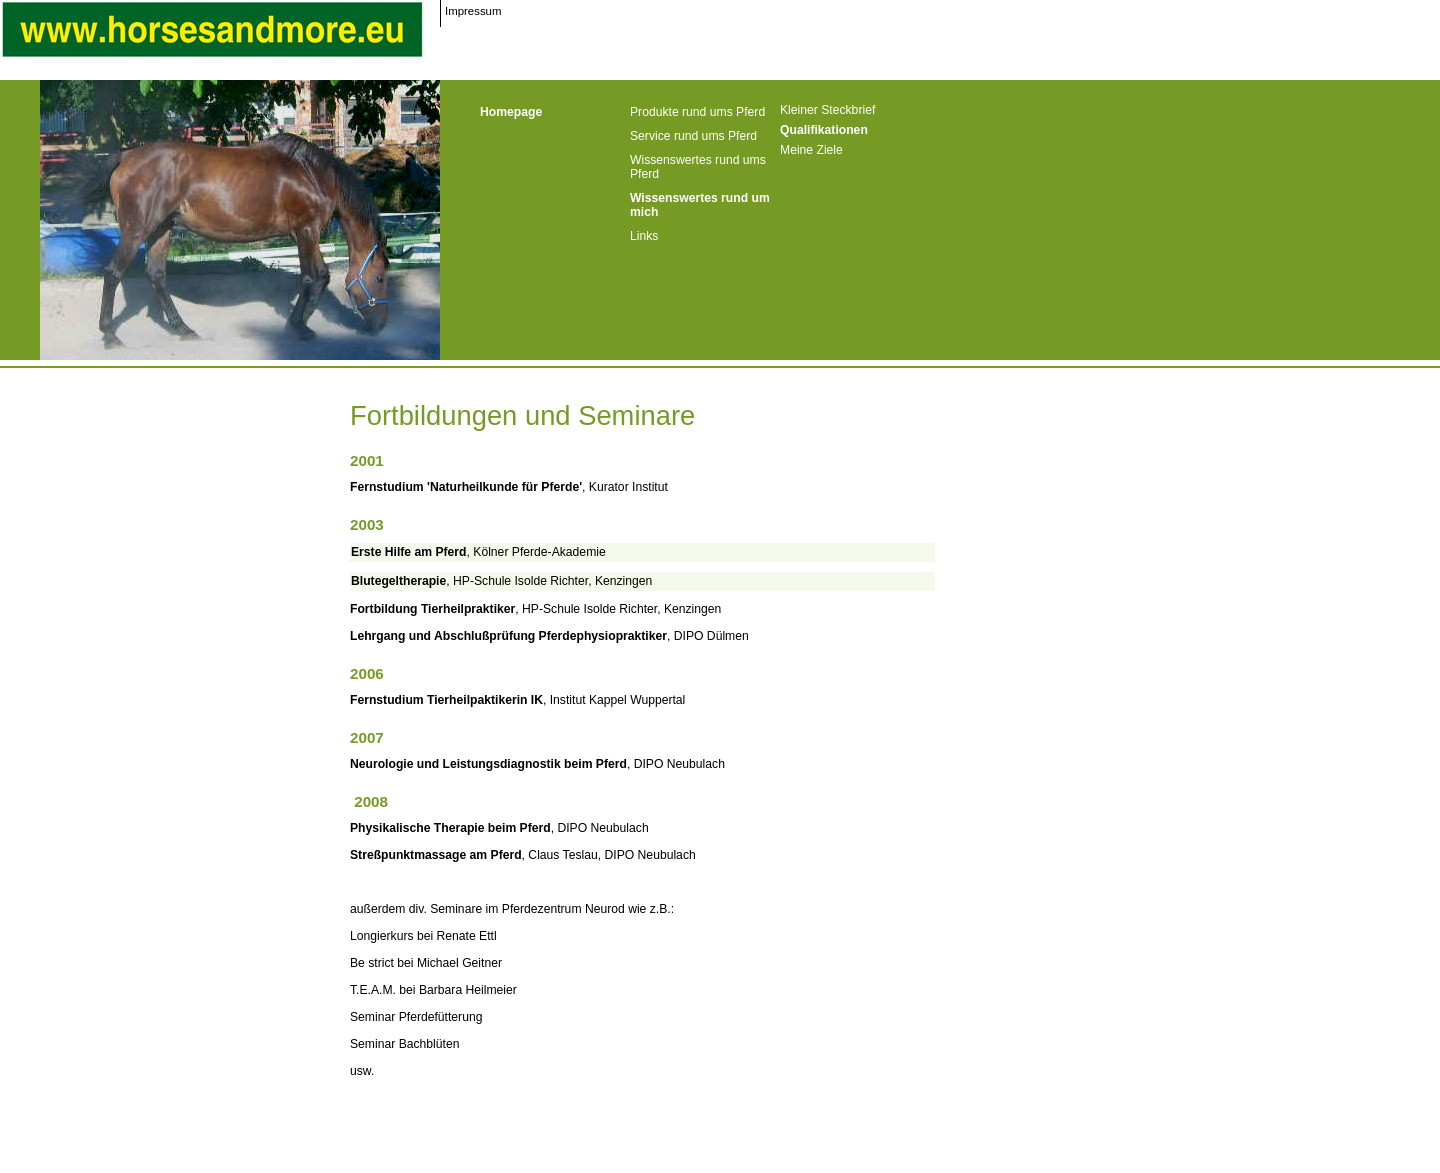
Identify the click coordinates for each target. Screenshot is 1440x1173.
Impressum (473, 11)
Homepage (511, 112)
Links (644, 236)
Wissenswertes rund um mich (700, 205)
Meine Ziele (811, 150)
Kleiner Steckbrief (827, 110)
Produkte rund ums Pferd (697, 112)
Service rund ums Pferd (693, 136)
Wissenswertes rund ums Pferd (698, 167)
